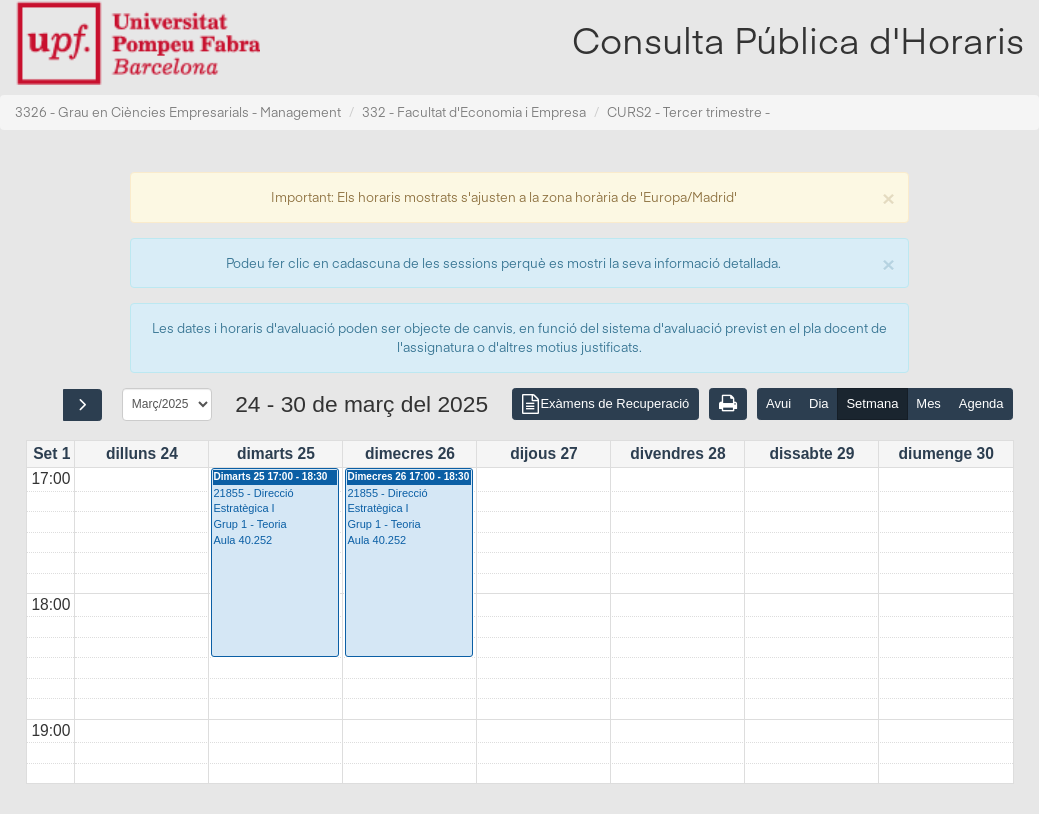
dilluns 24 (142, 453)
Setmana (872, 403)
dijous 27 (544, 453)
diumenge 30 (946, 453)
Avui (778, 403)
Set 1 (51, 453)
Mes (928, 403)
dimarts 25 (276, 453)
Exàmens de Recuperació (605, 405)
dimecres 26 (410, 453)
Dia (819, 403)
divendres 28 (677, 453)
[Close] (888, 196)
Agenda (981, 403)
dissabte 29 (811, 453)
